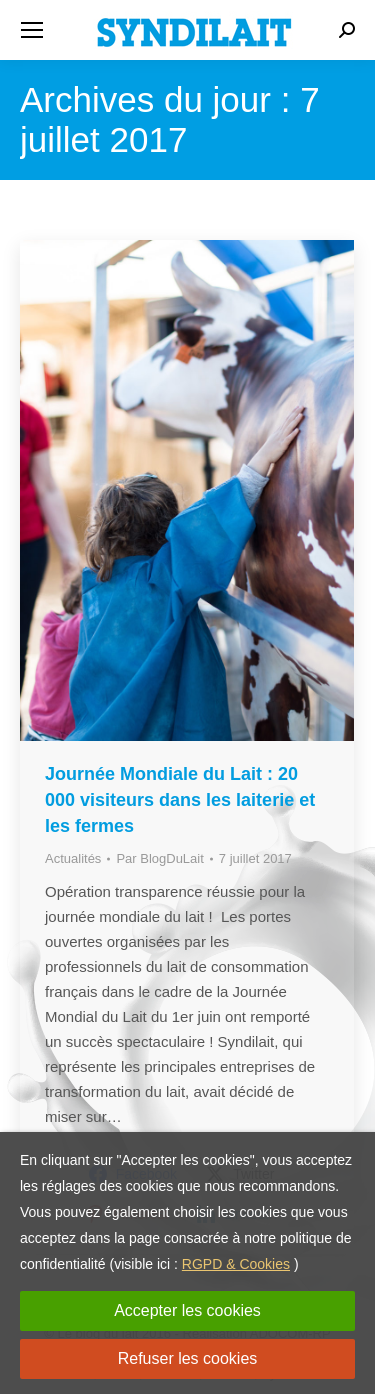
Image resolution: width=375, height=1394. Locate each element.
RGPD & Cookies (236, 1264)
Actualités (73, 858)
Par (159, 858)
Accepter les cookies (187, 1310)
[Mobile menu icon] (32, 30)
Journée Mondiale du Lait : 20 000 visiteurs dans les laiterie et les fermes (180, 800)
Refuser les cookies (188, 1358)
